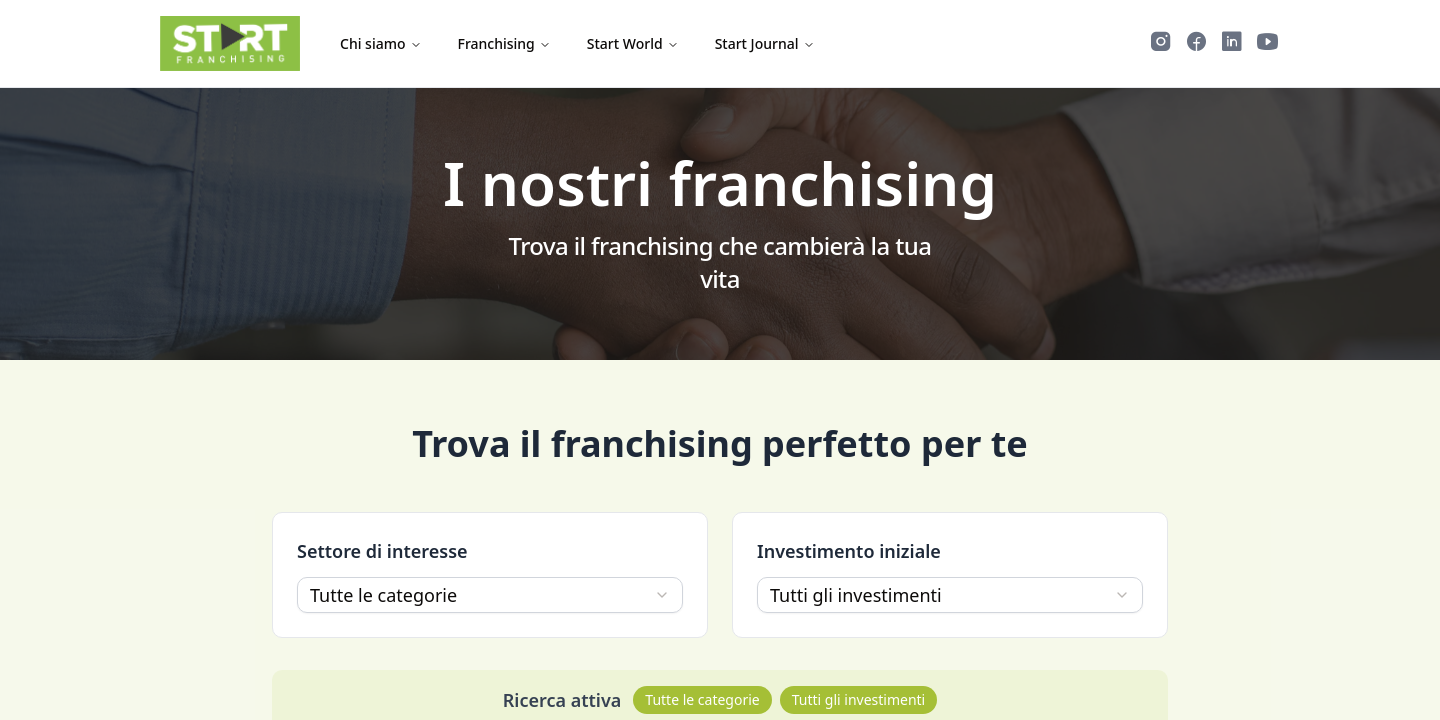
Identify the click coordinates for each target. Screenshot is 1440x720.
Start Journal (765, 43)
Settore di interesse (382, 551)
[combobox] (490, 595)
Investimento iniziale (849, 551)
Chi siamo (381, 43)
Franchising (504, 43)
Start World (633, 43)
